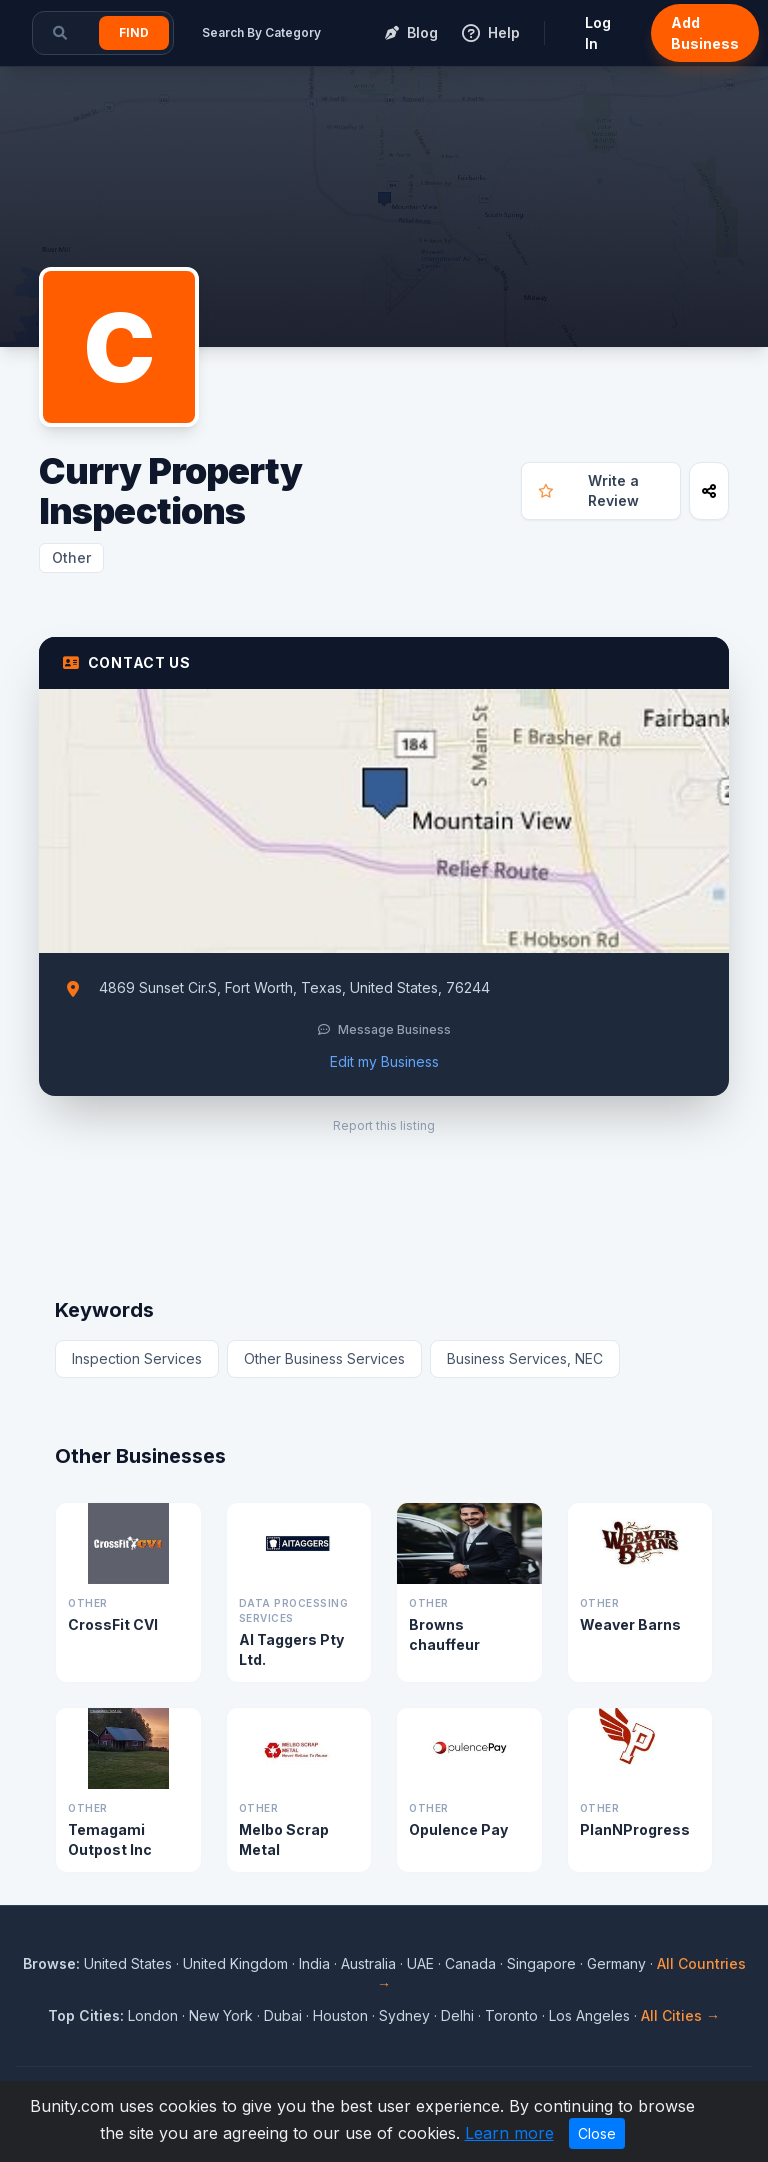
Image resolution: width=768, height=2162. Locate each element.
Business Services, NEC (525, 1358)
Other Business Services (324, 1358)
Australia (368, 1963)
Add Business (705, 33)
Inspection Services (137, 1358)
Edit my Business (384, 1061)
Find (134, 32)
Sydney (404, 2015)
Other (71, 557)
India (314, 1963)
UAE (420, 1963)
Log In (598, 33)
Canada (470, 1963)
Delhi (457, 2015)
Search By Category (261, 32)
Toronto (511, 2015)
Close (597, 2133)
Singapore (541, 1963)
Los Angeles (589, 2015)
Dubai (283, 2015)
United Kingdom (235, 1963)
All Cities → (680, 2015)
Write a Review (588, 490)
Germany (616, 1963)
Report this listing (384, 1125)
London (153, 2015)
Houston (340, 2015)
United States (128, 1963)
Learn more (509, 2133)
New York (221, 2015)
